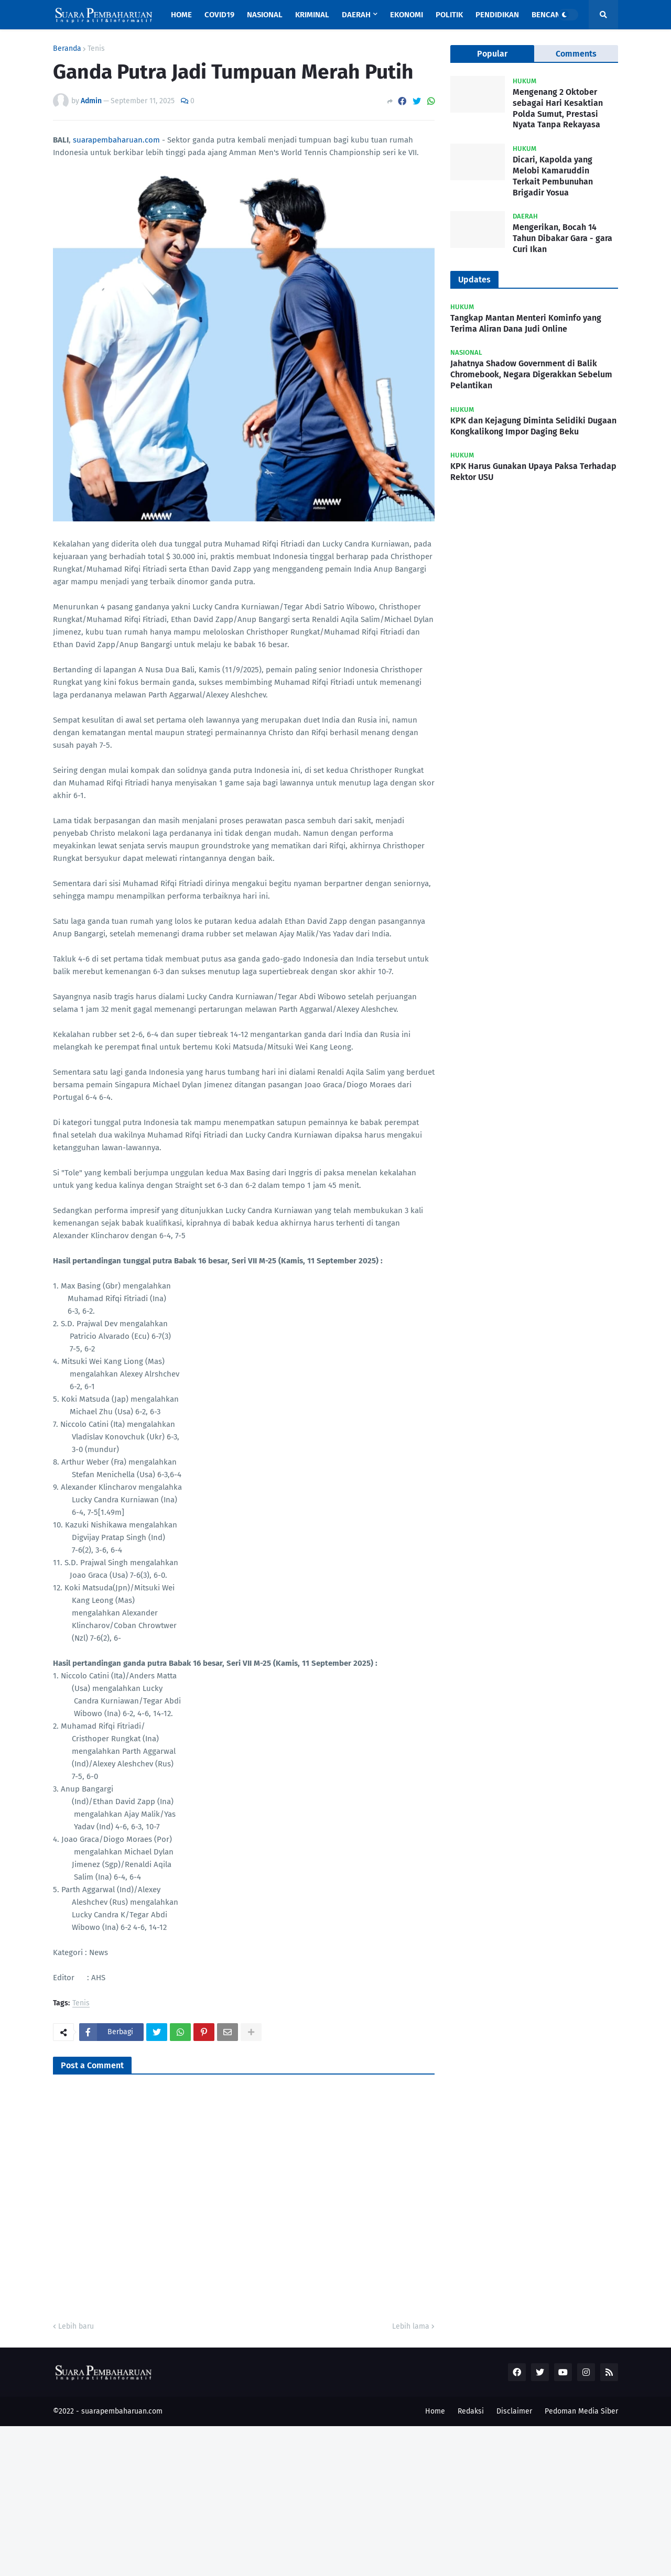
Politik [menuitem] (449, 14)
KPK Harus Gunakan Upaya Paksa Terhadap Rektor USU (533, 471)
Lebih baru (76, 2326)
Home (435, 2411)
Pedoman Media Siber (581, 2411)
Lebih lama (410, 2326)
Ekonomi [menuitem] (406, 14)
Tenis (96, 48)
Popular (492, 54)
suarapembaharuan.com (116, 140)
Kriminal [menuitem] (312, 14)
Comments (576, 54)
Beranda (67, 48)
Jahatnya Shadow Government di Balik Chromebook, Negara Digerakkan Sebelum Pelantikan (531, 374)
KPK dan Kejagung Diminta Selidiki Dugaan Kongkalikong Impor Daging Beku (533, 426)
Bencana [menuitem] (548, 14)
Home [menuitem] (181, 14)
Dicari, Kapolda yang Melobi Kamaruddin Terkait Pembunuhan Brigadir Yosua (553, 176)
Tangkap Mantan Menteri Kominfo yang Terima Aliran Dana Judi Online (525, 323)
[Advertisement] (314, 2499)
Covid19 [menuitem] (219, 14)
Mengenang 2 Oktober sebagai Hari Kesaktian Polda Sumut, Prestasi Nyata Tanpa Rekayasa (558, 108)
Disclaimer (514, 2411)
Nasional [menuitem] (265, 14)
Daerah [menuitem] (356, 14)
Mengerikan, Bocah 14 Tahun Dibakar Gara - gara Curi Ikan (562, 238)
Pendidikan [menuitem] (497, 14)
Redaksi (471, 2411)
